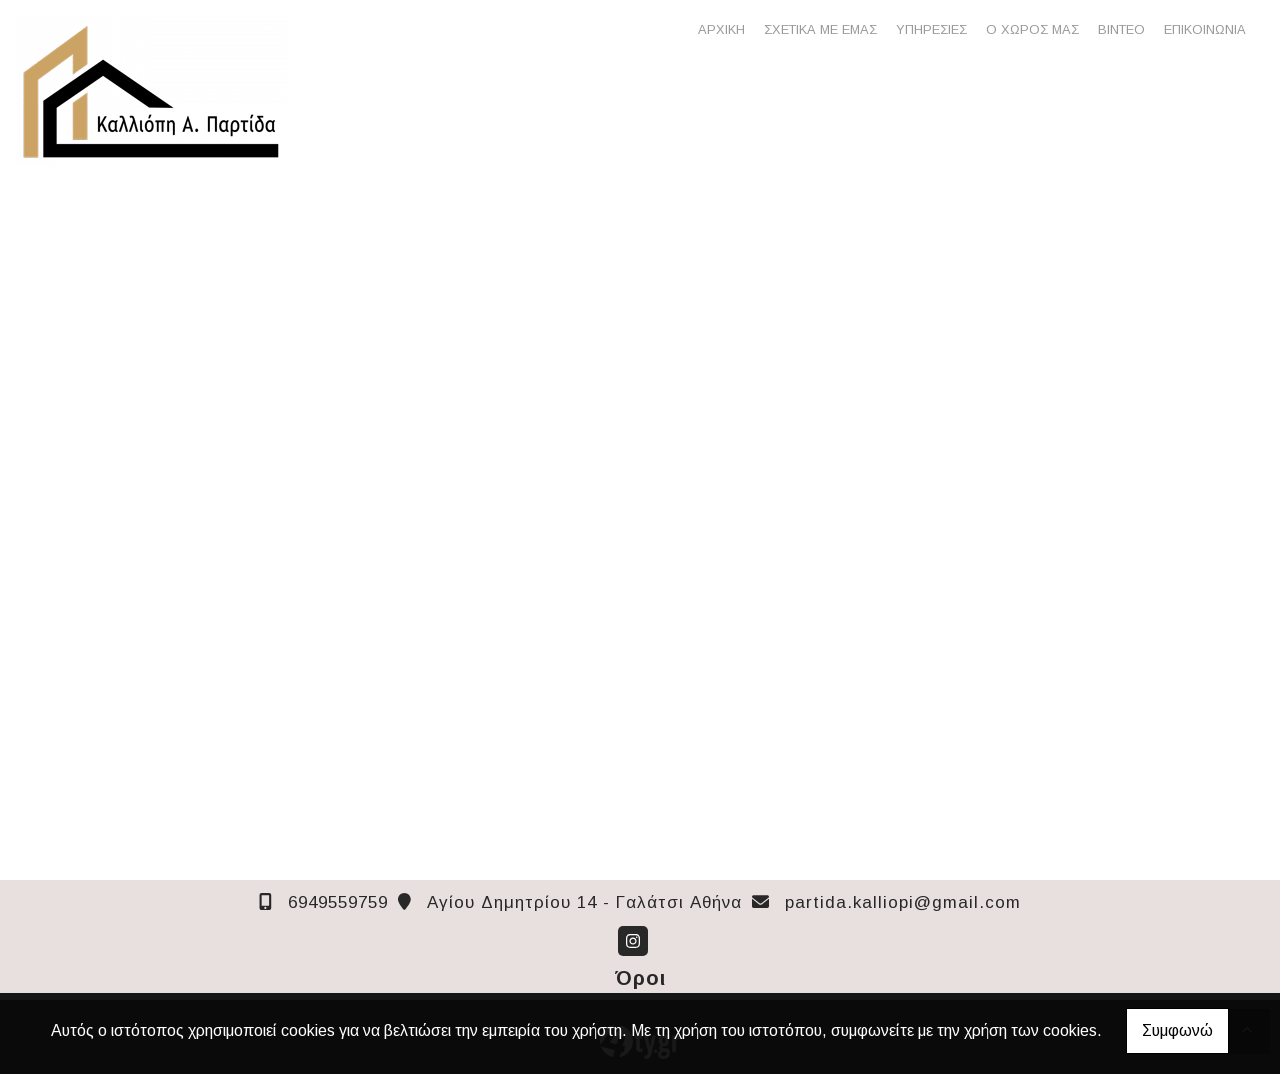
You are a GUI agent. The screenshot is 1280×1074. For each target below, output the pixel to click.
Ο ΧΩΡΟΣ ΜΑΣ (1032, 29)
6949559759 (338, 902)
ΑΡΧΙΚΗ (721, 29)
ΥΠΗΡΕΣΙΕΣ (931, 29)
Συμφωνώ (1177, 1030)
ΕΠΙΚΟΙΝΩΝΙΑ (1205, 29)
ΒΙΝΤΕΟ (1121, 29)
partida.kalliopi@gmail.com (903, 902)
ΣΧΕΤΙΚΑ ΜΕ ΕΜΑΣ (820, 29)
